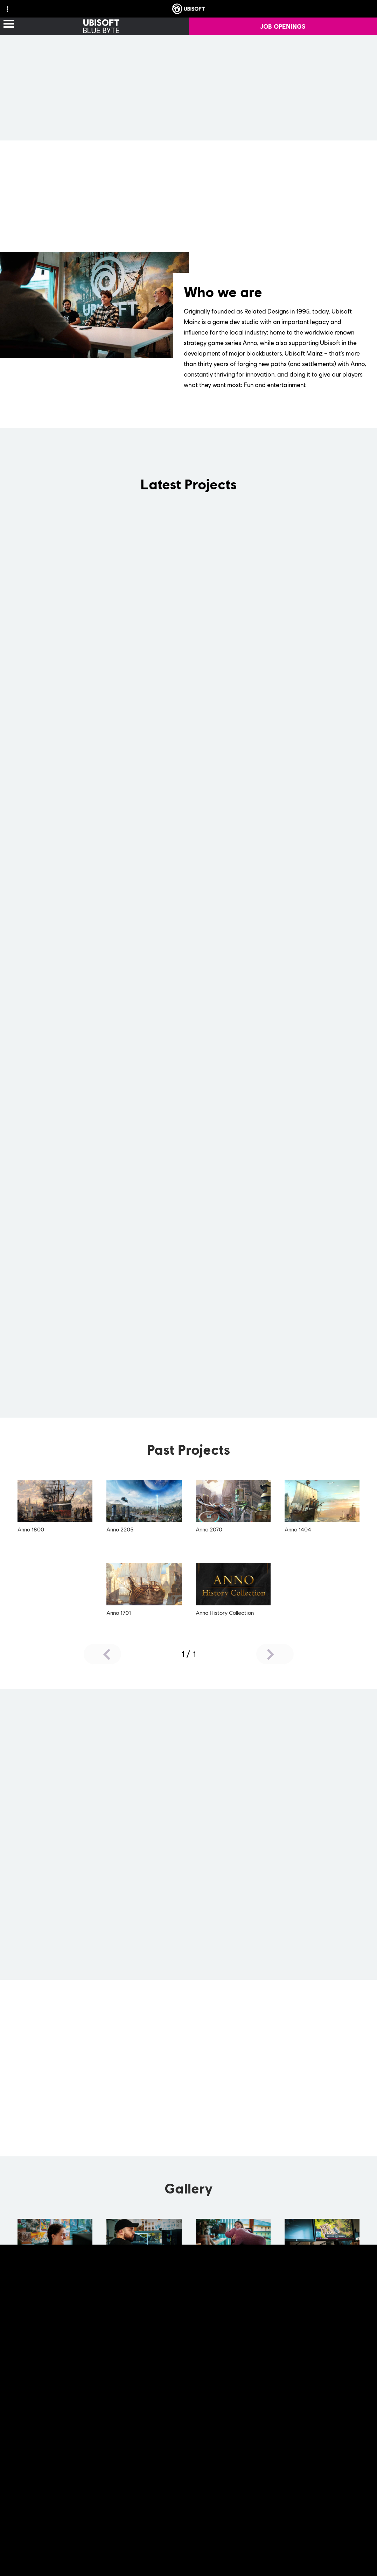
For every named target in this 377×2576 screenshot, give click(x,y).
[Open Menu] (9, 24)
